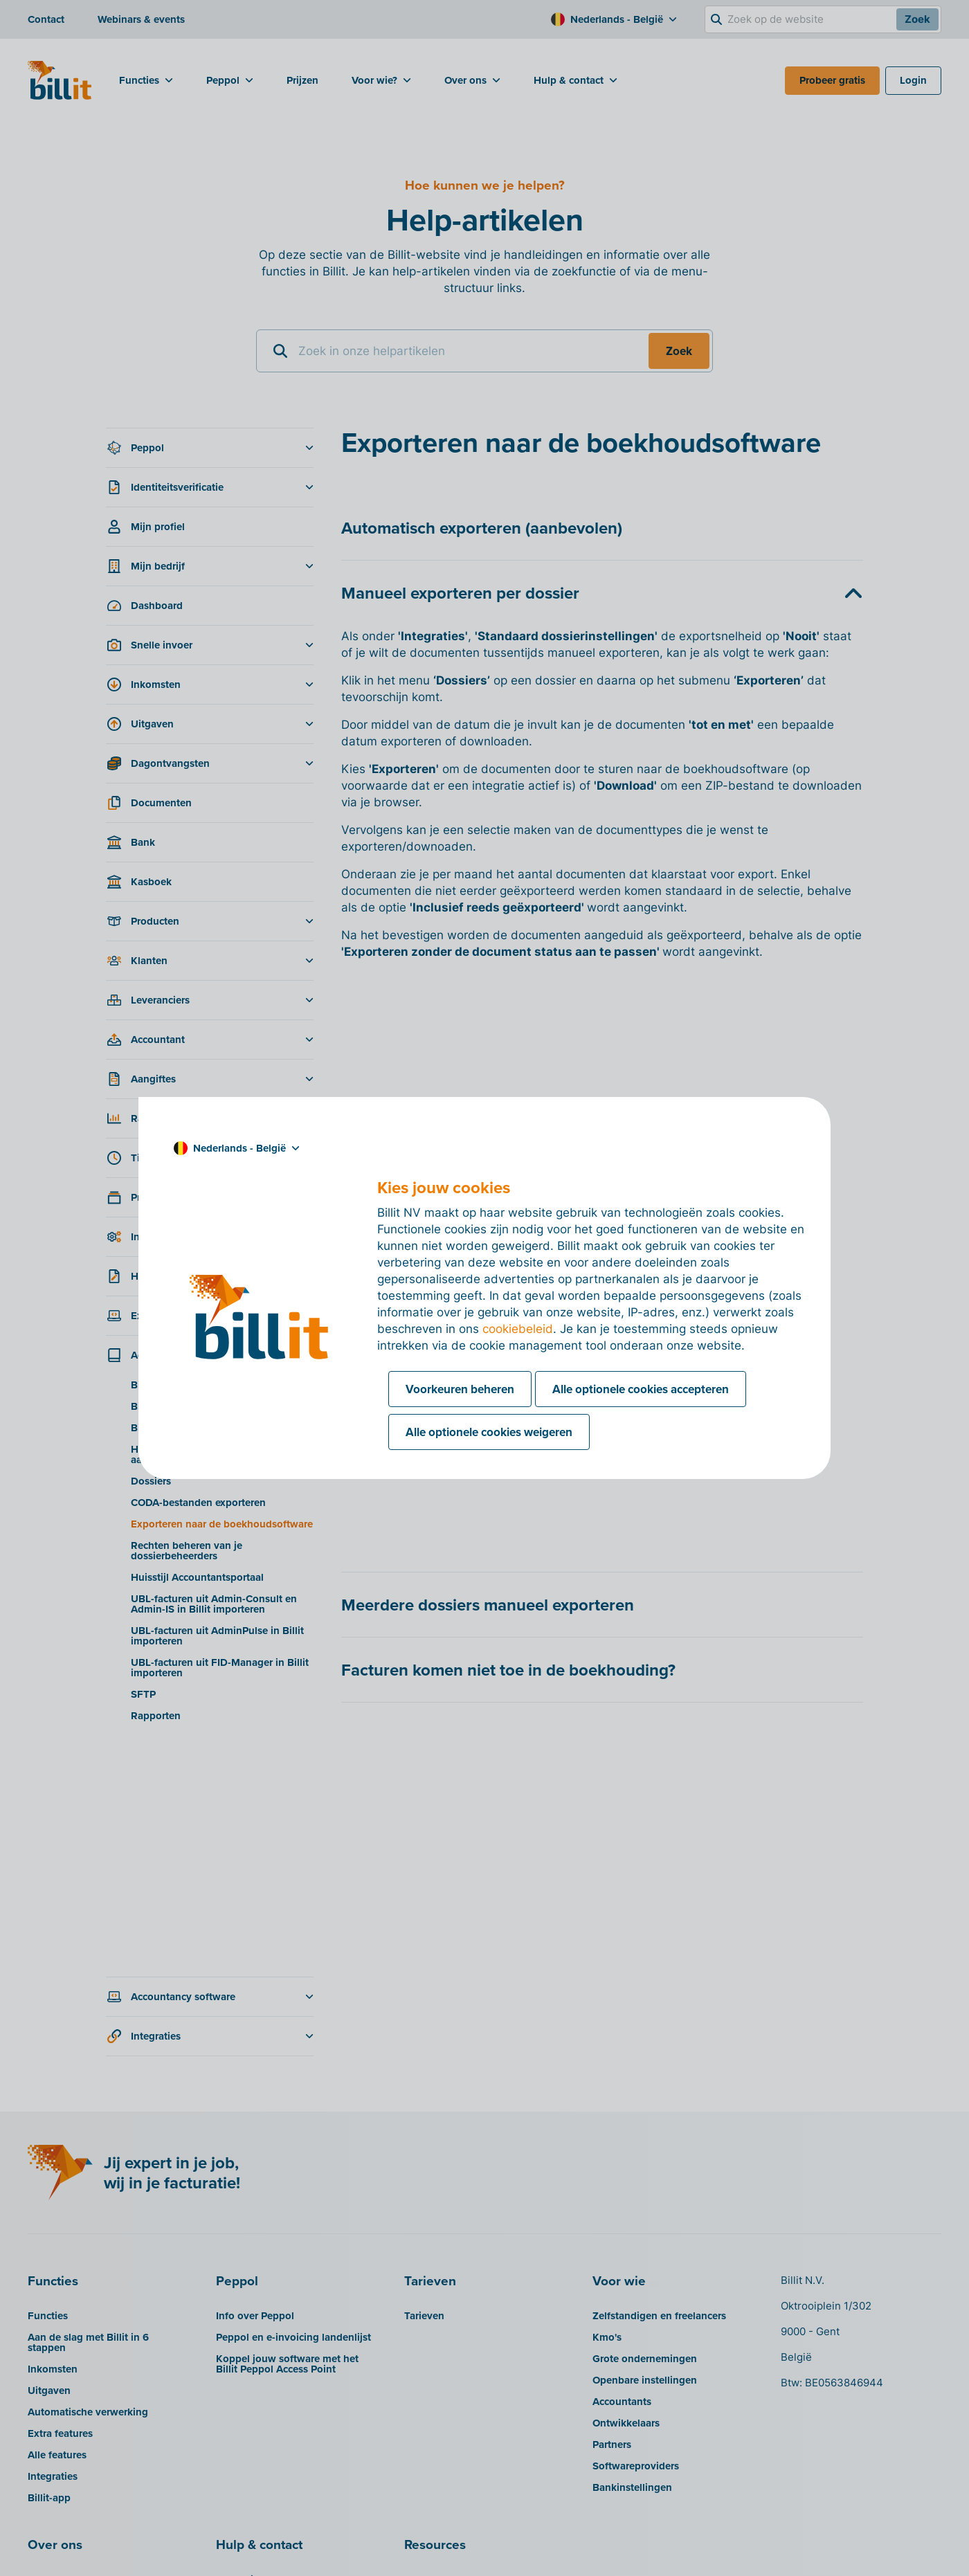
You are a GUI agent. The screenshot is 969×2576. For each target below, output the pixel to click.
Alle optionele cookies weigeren (489, 1432)
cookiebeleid (517, 1329)
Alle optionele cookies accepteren (640, 1389)
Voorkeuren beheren (460, 1389)
